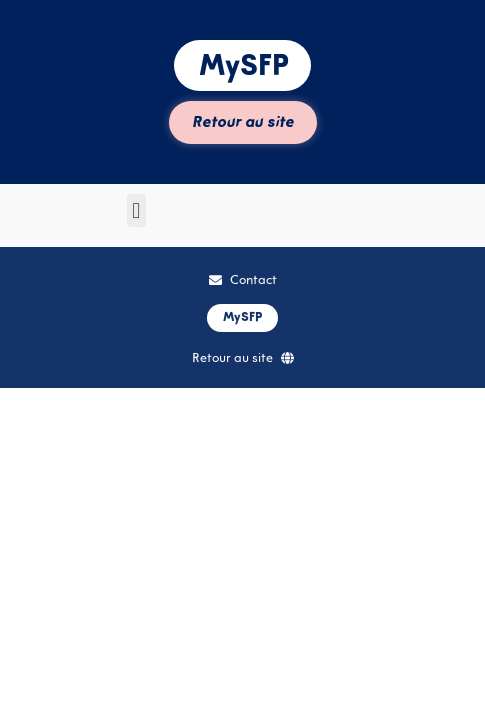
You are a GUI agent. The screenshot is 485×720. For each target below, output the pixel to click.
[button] (136, 210)
